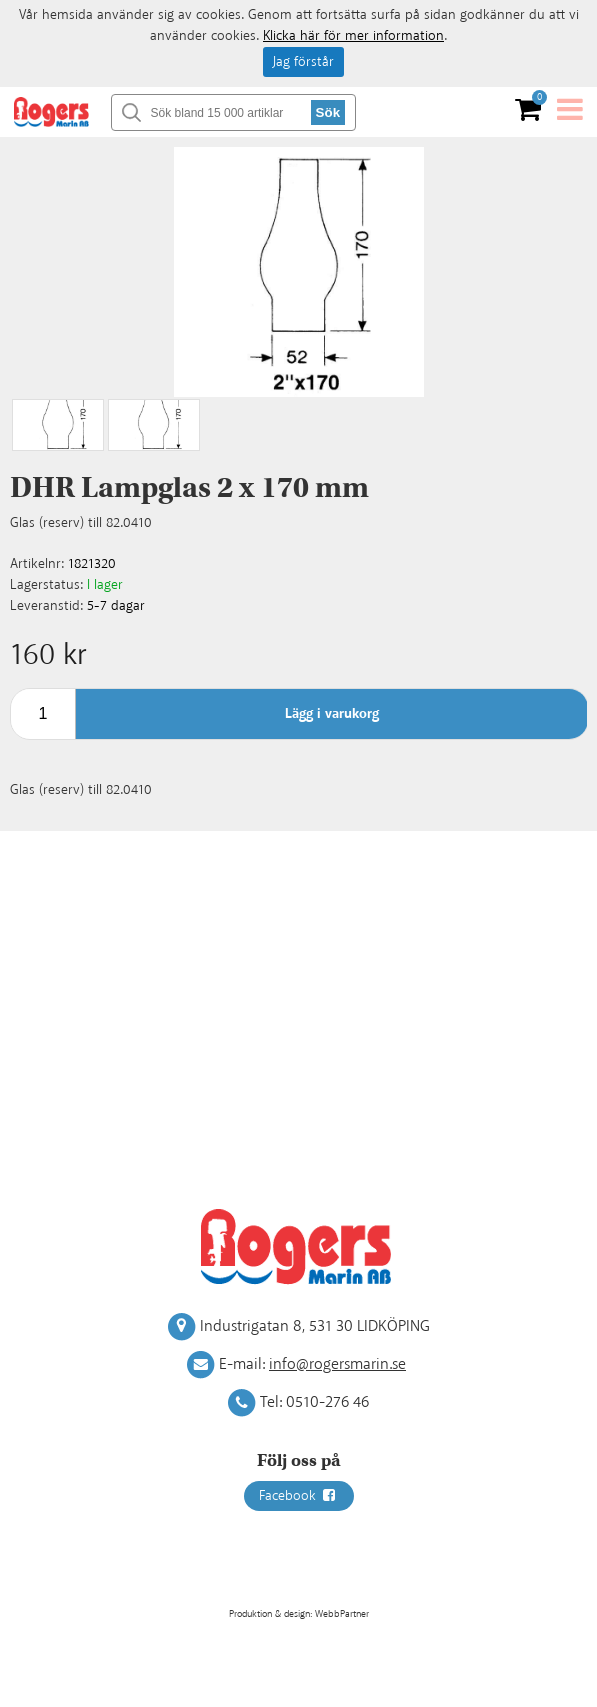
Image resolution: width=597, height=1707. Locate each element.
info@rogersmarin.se (337, 1364)
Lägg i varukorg (332, 714)
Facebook (299, 1496)
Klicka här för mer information (353, 36)
